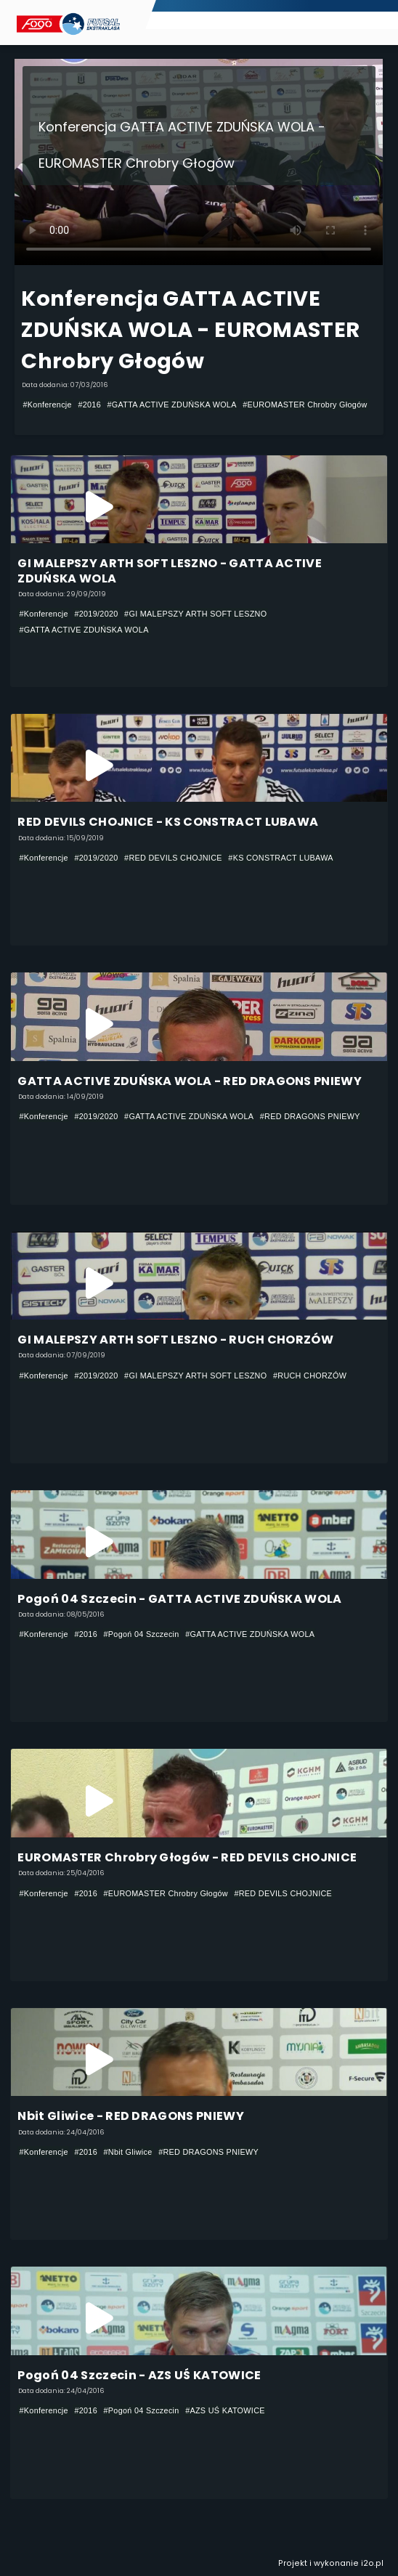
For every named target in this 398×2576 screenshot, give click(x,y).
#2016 (89, 404)
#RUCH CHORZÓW (309, 1375)
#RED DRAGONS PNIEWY (310, 1116)
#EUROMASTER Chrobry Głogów (305, 404)
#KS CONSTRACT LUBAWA (280, 857)
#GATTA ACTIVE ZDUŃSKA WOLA (172, 404)
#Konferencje (47, 404)
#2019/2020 (96, 613)
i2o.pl (372, 2563)
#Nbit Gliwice (128, 2152)
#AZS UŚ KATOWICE (225, 2410)
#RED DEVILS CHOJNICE (173, 857)
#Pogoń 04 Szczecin (141, 1634)
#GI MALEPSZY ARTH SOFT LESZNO (195, 613)
